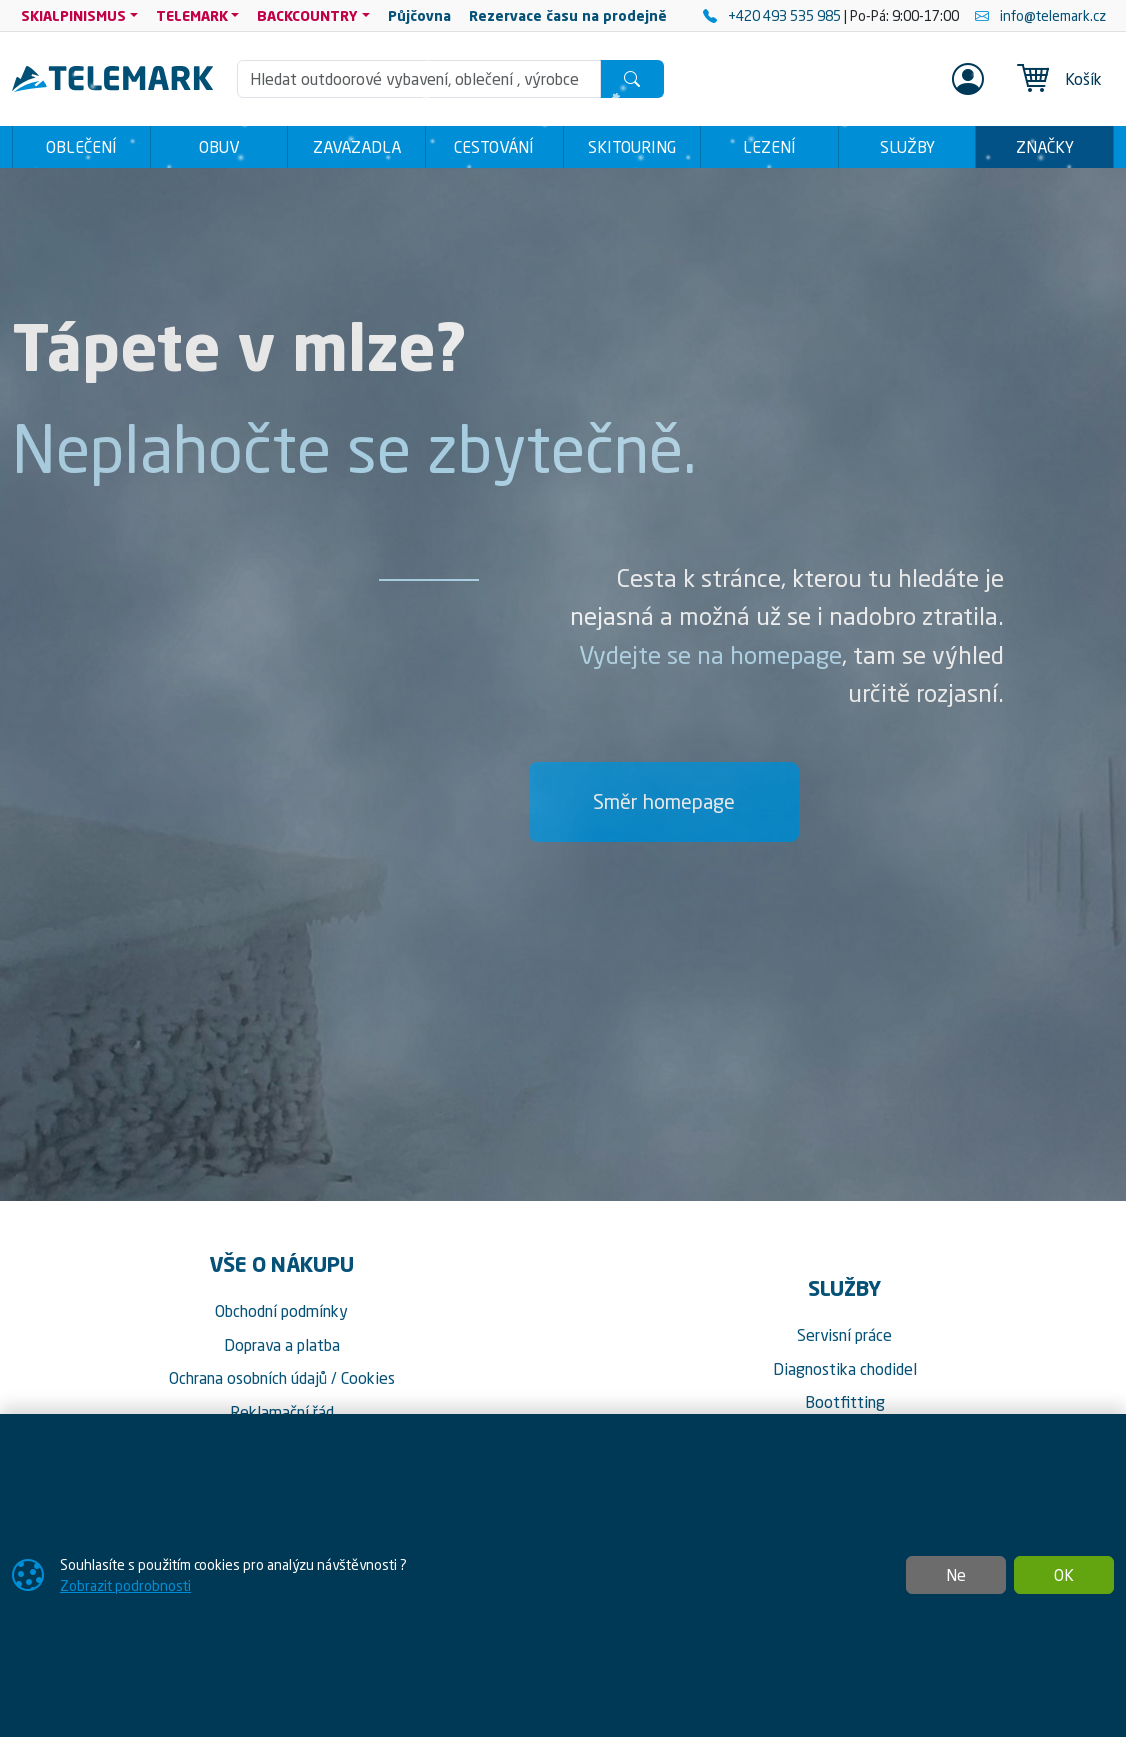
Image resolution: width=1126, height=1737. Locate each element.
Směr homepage (664, 801)
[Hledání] (418, 79)
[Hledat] (632, 79)
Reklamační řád (282, 1412)
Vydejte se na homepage (710, 655)
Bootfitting (845, 1402)
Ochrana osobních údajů (248, 1378)
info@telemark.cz (1040, 15)
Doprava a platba (282, 1345)
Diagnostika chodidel (845, 1369)
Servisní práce (844, 1335)
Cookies (368, 1378)
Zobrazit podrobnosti (125, 1585)
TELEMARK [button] (192, 15)
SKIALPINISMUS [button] (73, 15)
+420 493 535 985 (773, 15)
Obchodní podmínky (281, 1311)
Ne (956, 1575)
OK (1064, 1575)
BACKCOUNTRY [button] (307, 15)
